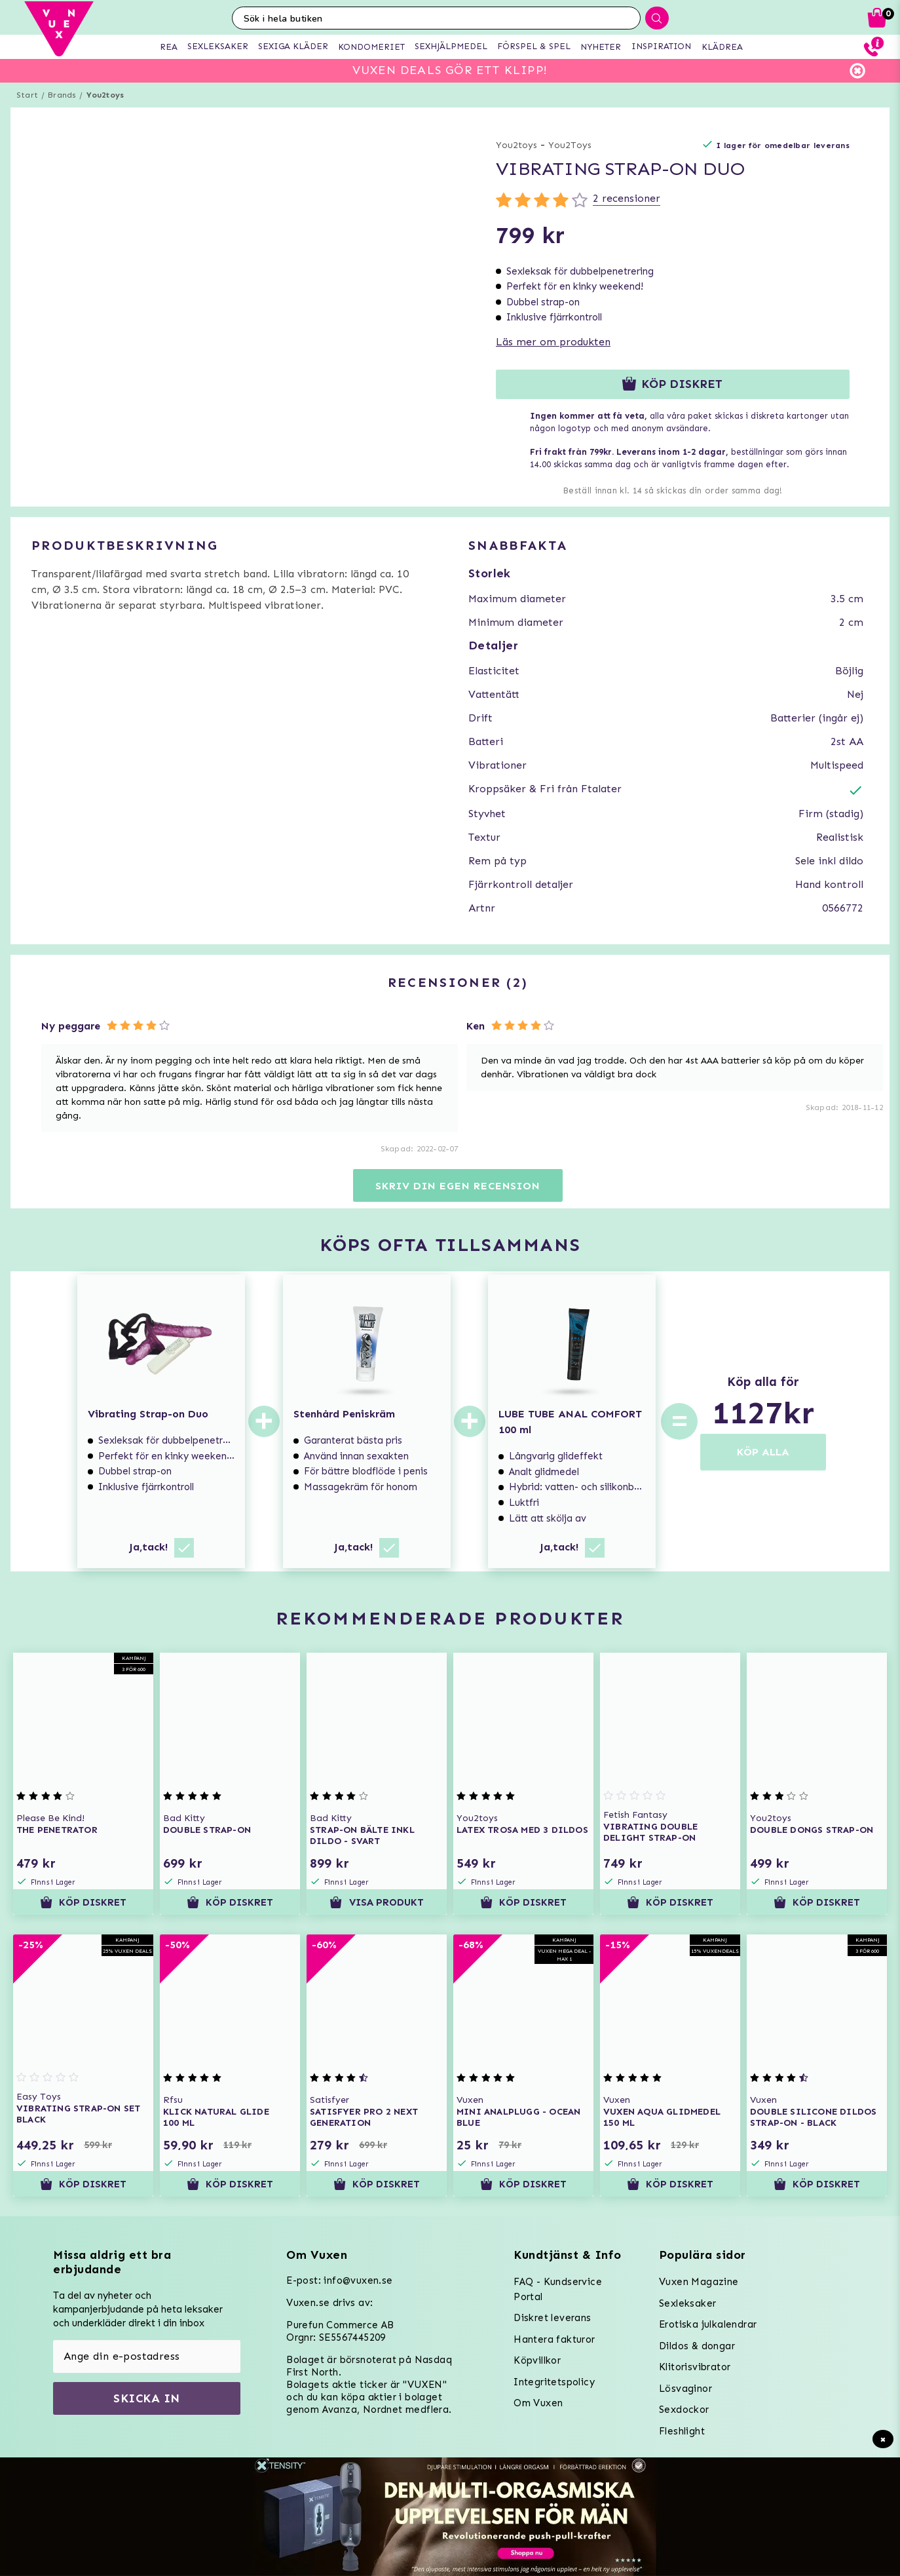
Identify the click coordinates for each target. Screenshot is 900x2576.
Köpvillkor (537, 2360)
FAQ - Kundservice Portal (558, 2289)
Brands (62, 95)
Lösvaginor (685, 2388)
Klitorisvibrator (694, 2367)
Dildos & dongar (697, 2346)
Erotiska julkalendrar (708, 2324)
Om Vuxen (538, 2403)
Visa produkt (376, 1902)
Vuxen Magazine (699, 2282)
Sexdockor (684, 2409)
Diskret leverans (552, 2318)
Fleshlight (682, 2431)
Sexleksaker (687, 2303)
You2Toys (569, 145)
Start (27, 95)
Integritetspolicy (554, 2382)
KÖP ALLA (763, 1452)
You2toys (105, 95)
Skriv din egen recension (457, 1186)
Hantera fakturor (554, 2339)
